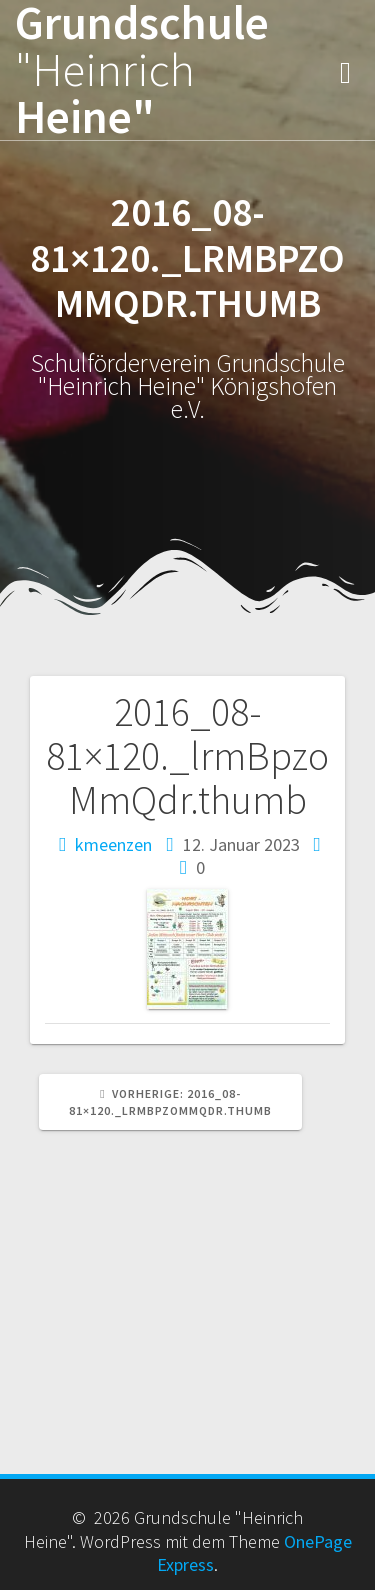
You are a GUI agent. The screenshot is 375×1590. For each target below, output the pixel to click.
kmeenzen (113, 844)
